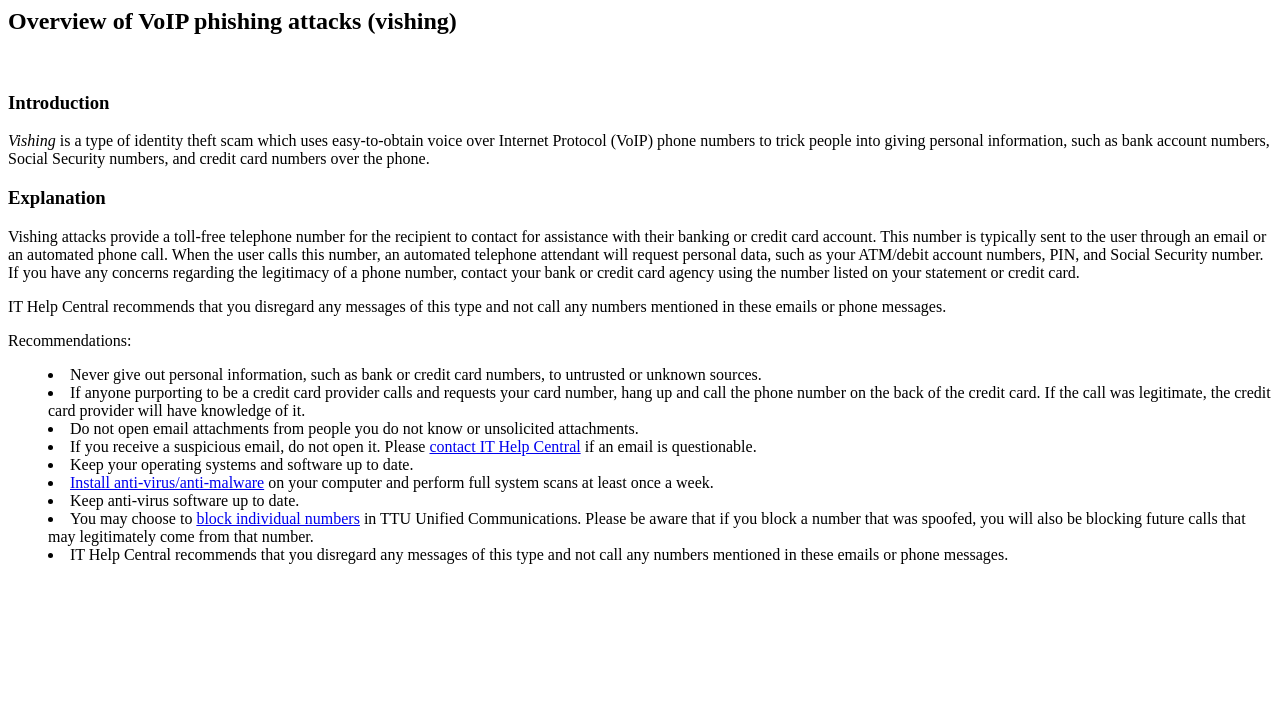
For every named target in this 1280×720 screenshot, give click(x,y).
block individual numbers (278, 518)
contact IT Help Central (504, 446)
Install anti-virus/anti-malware (167, 482)
